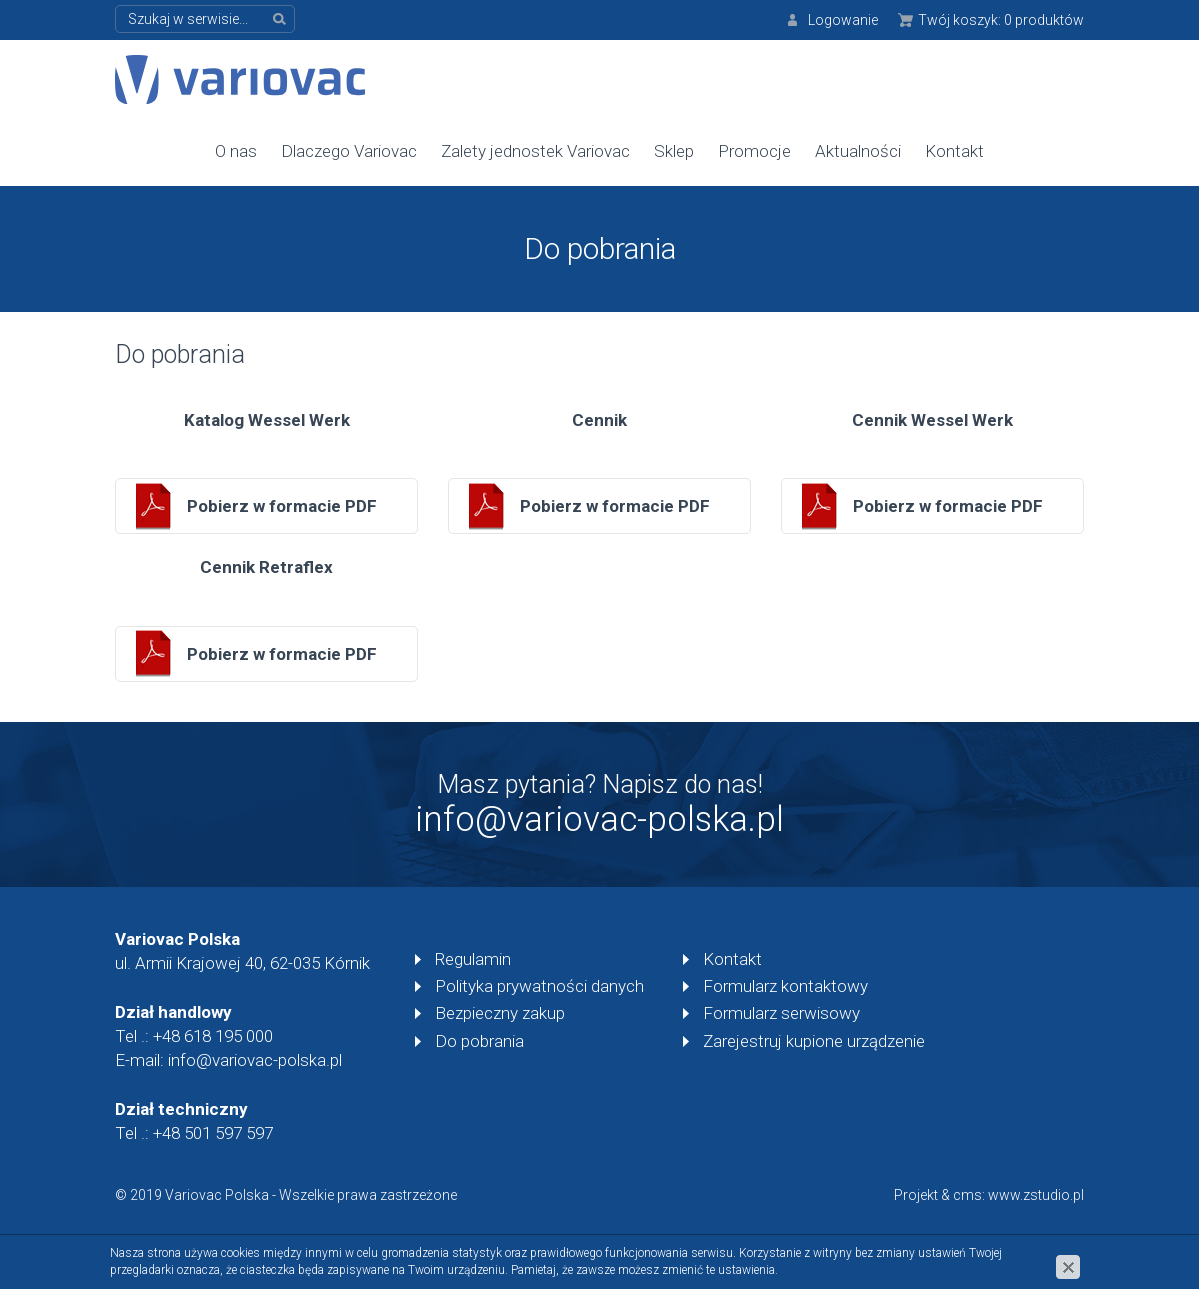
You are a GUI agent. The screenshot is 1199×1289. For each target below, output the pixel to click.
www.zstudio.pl (1036, 1195)
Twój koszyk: (1001, 20)
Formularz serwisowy (781, 1013)
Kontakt (954, 151)
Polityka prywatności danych (539, 986)
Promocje (754, 151)
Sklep (674, 151)
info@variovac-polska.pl (599, 819)
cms (967, 1195)
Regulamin (473, 959)
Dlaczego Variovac (349, 151)
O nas (236, 151)
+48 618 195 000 (213, 1036)
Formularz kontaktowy (785, 986)
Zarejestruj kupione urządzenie (814, 1041)
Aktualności (858, 151)
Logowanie (843, 20)
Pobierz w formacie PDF (282, 506)
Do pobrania (479, 1041)
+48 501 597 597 (213, 1133)
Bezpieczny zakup (500, 1013)
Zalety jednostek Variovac (535, 151)
